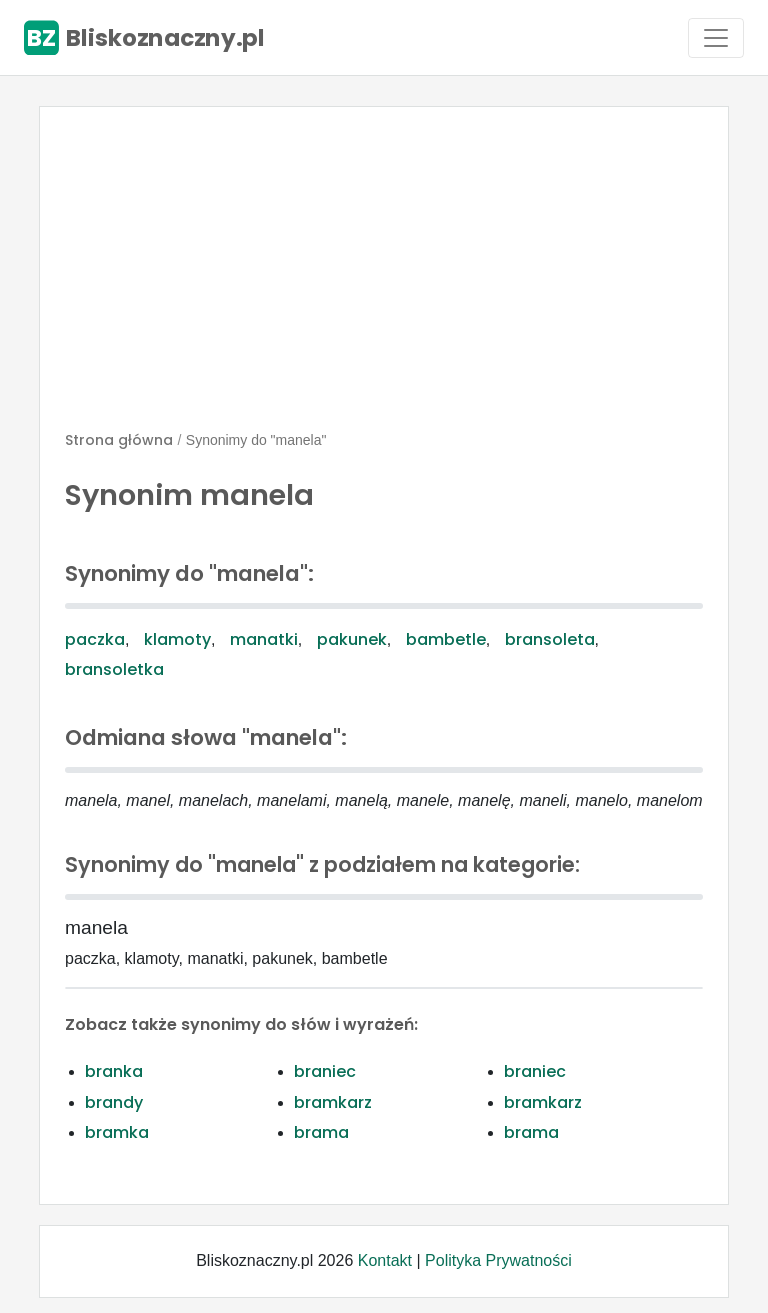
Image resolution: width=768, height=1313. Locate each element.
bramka (117, 1132)
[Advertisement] (384, 277)
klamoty (177, 639)
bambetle (446, 639)
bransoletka (114, 669)
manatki (264, 639)
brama (321, 1132)
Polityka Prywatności (498, 1260)
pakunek (352, 639)
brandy (114, 1102)
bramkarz (333, 1102)
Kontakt (385, 1260)
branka (114, 1071)
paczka (95, 639)
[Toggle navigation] (716, 38)
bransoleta (550, 639)
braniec (325, 1071)
